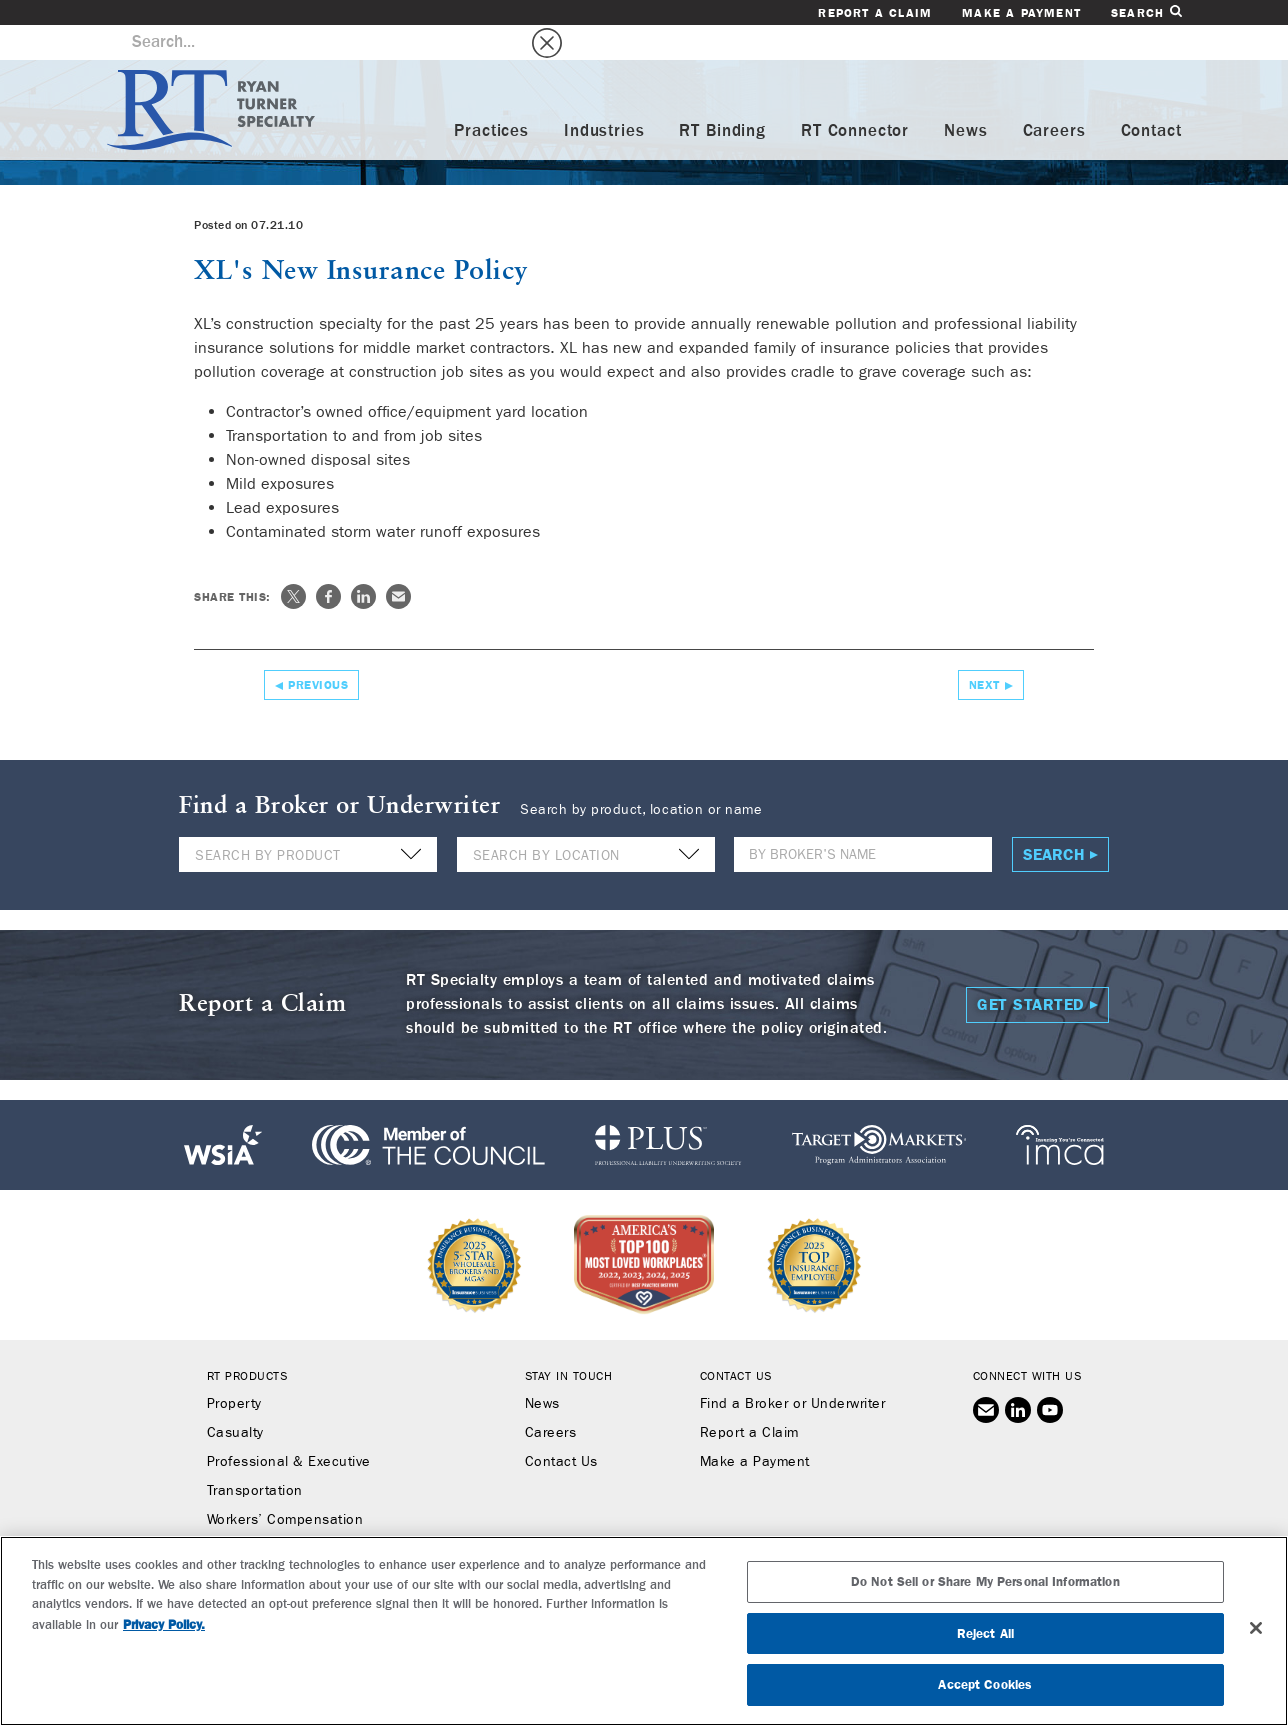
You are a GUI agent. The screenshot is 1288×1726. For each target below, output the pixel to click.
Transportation (255, 1456)
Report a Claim (875, 13)
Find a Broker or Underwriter (792, 1369)
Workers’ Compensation (285, 1485)
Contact (1151, 96)
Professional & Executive (289, 1427)
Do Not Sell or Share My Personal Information (985, 1581)
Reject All (985, 1633)
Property (234, 1369)
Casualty (235, 1398)
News (965, 96)
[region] (644, 1631)
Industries (604, 96)
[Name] (863, 819)
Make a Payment (1021, 13)
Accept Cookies (985, 1684)
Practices (491, 96)
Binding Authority (263, 1514)
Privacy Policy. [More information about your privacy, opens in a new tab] (164, 1624)
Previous (318, 650)
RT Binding (722, 96)
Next (984, 650)
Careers (1054, 96)
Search (1146, 12)
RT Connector (855, 96)
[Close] (1256, 1628)
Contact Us (561, 1427)
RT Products (247, 1341)
